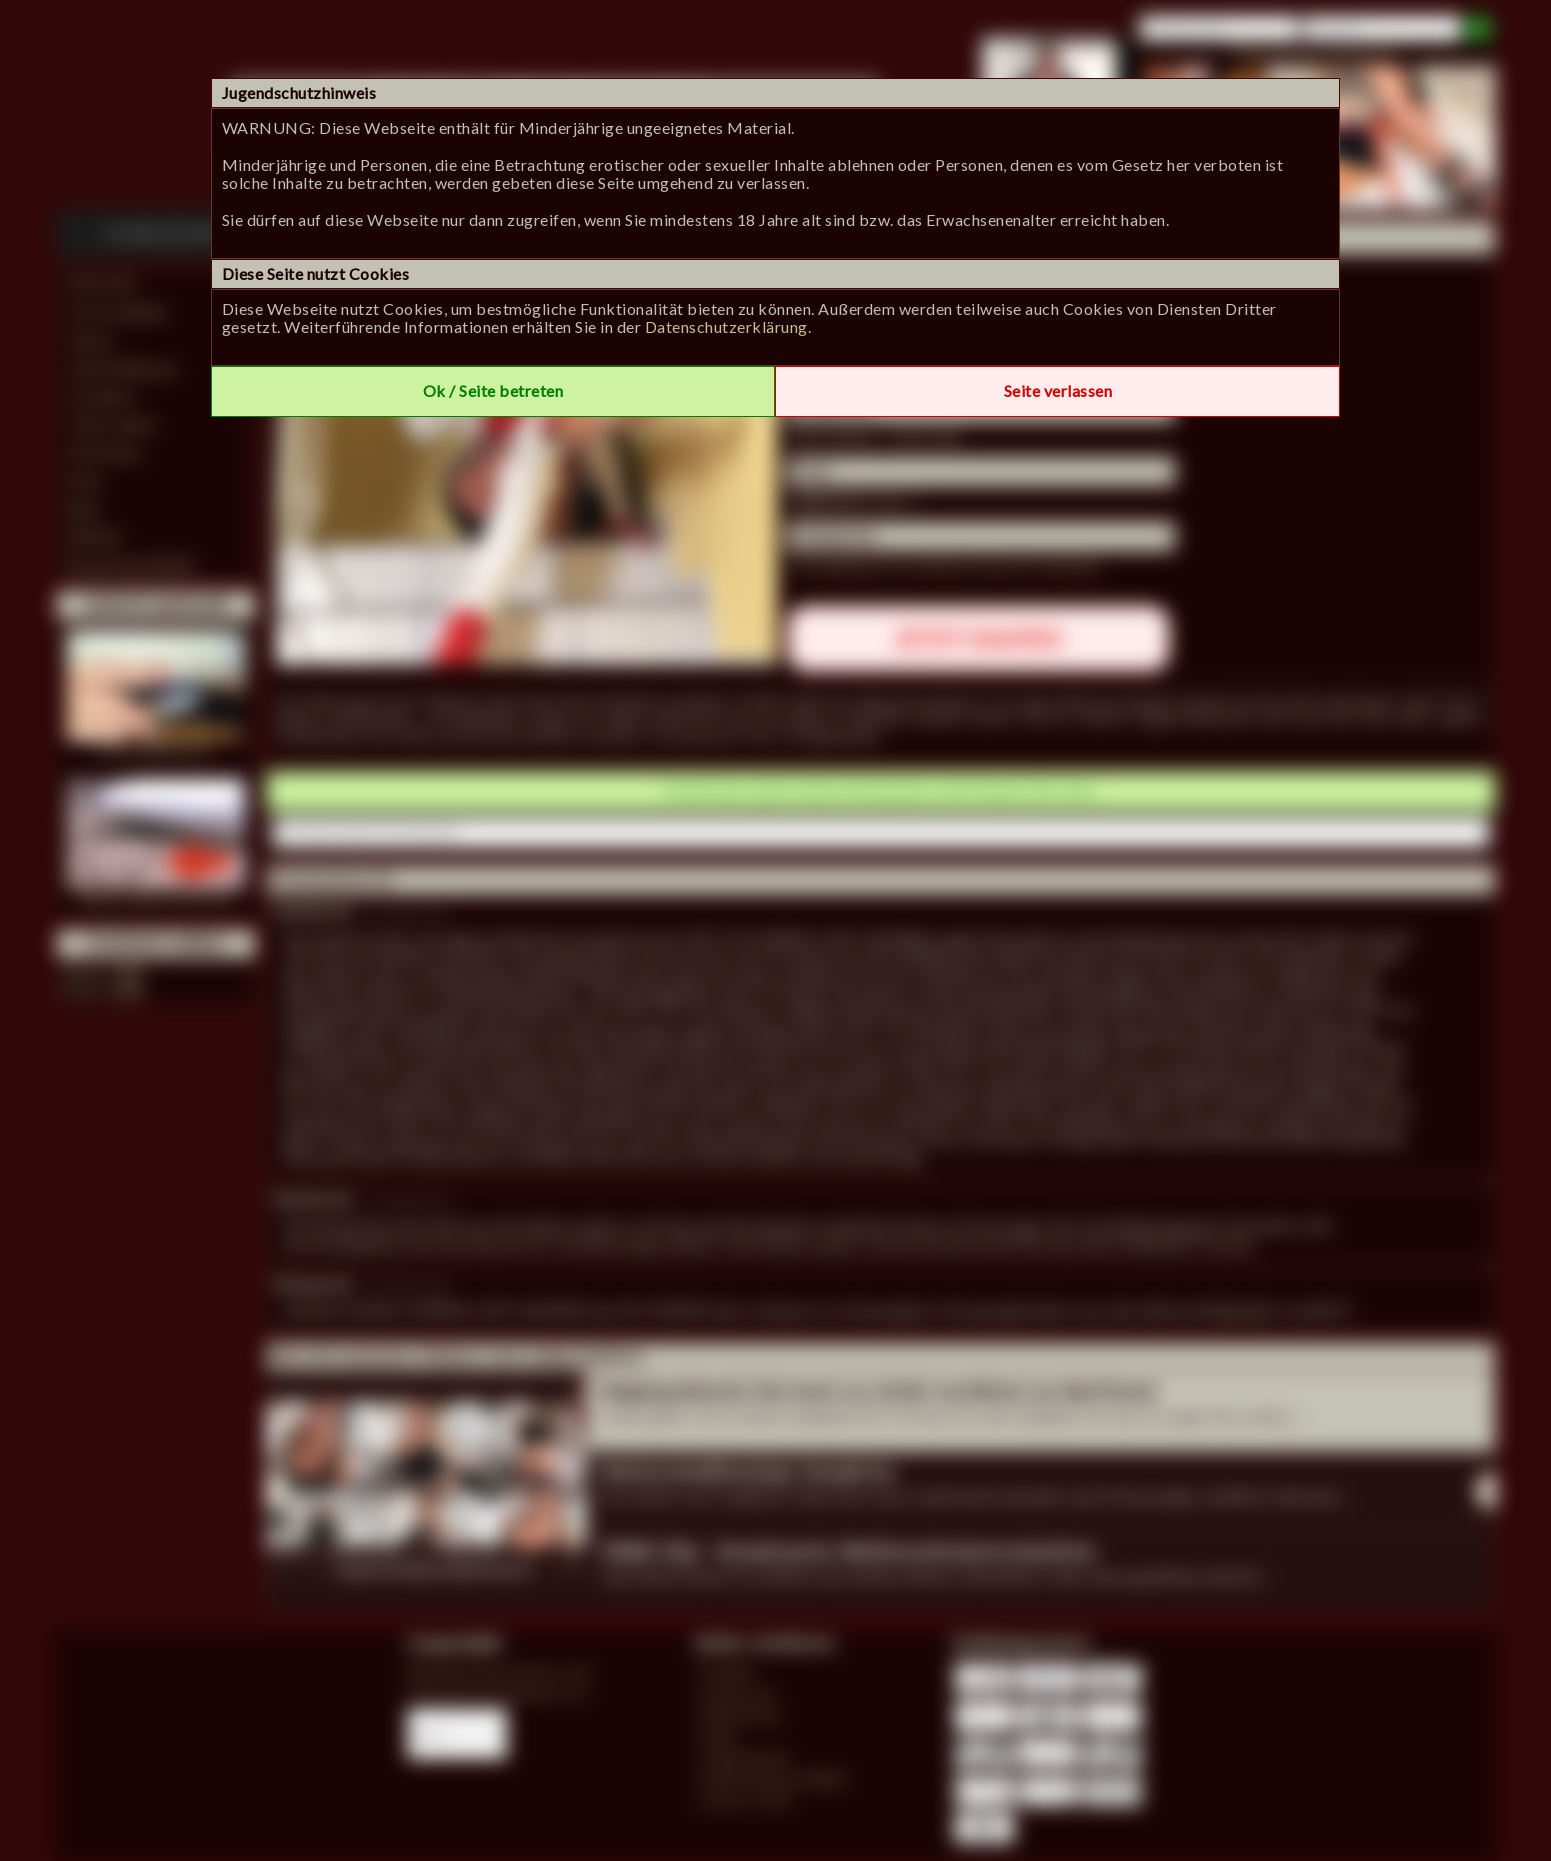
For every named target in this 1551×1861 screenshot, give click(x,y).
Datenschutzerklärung (726, 326)
